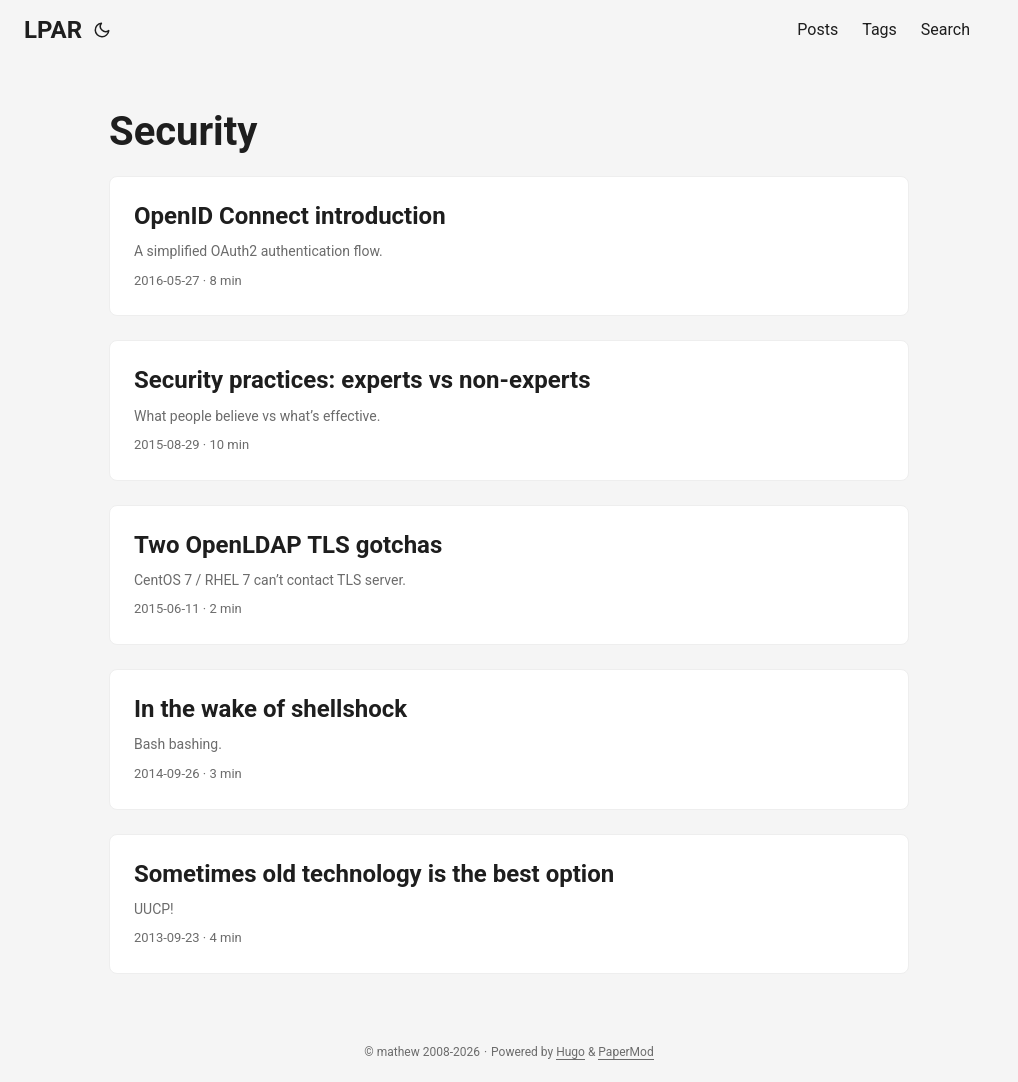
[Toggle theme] (102, 30)
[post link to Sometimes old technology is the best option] (509, 904)
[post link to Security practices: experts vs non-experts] (509, 410)
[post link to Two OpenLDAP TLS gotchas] (509, 575)
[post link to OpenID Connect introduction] (509, 246)
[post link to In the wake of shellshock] (509, 739)
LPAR (53, 30)
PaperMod (625, 1052)
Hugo (570, 1052)
